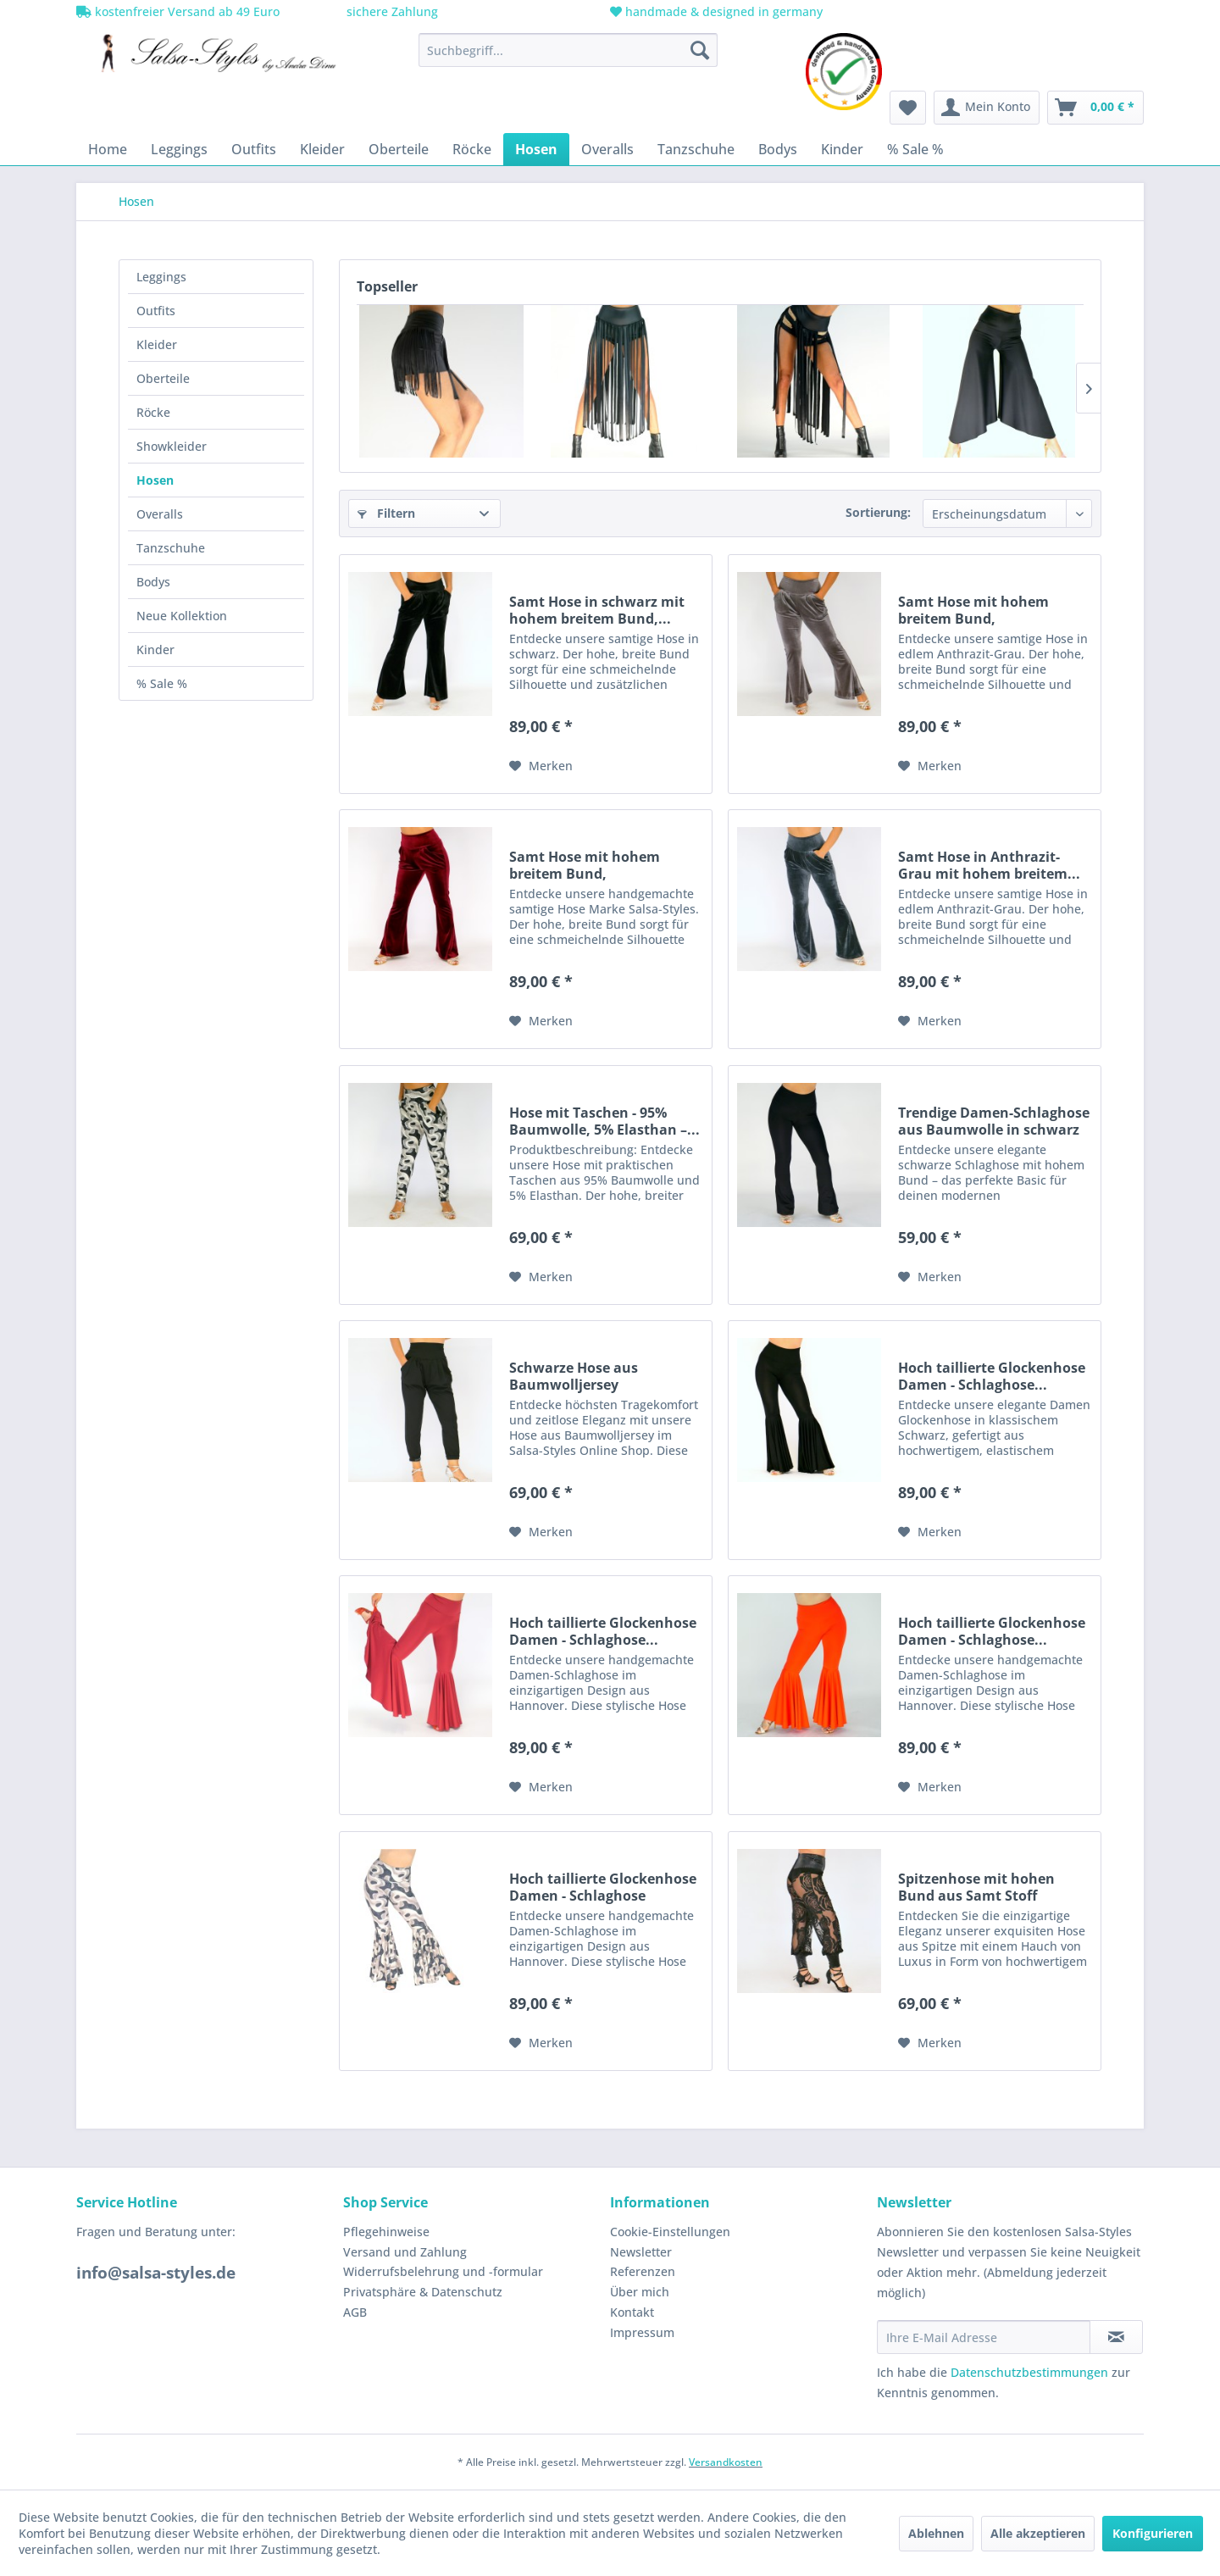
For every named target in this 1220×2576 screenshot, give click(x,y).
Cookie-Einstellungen (670, 2231)
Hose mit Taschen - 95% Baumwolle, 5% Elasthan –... (604, 1121)
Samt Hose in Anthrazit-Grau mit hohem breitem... (989, 865)
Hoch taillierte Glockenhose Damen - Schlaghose (602, 1887)
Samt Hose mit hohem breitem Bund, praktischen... (973, 610)
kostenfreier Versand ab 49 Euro (178, 11)
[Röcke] (472, 149)
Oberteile (163, 378)
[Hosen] (536, 149)
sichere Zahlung (390, 11)
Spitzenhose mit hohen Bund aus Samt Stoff (976, 1887)
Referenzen (642, 2271)
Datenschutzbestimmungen (1029, 2372)
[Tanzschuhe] (696, 149)
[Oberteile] (399, 149)
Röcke (153, 412)
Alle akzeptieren (1037, 2533)
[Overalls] (607, 149)
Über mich (639, 2292)
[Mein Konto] (987, 108)
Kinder (155, 649)
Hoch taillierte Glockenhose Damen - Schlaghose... (991, 1376)
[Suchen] (700, 50)
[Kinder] (842, 149)
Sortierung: (878, 512)
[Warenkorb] (1095, 108)
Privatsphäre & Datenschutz (422, 2292)
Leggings (161, 277)
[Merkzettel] (908, 108)
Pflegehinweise (386, 2231)
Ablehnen (936, 2533)
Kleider (156, 344)
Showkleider (171, 446)
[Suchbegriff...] (568, 50)
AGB (355, 2312)
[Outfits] (253, 149)
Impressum (642, 2332)
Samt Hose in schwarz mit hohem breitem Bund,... (597, 610)
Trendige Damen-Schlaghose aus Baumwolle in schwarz (994, 1121)
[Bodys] (777, 149)
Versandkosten (725, 2462)
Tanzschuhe (170, 548)
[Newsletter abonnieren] (1116, 2337)
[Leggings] (179, 149)
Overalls (159, 514)
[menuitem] (568, 50)
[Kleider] (322, 149)
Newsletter (641, 2252)
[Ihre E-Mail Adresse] (983, 2337)
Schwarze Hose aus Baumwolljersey (573, 1376)
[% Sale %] (915, 149)
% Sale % (161, 683)
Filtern (386, 513)
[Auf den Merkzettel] (541, 766)
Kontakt (632, 2312)
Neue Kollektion (181, 616)
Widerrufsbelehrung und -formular (443, 2271)
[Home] (107, 149)
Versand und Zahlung (405, 2252)
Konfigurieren (1152, 2533)
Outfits (155, 311)
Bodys (153, 582)
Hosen (155, 480)
